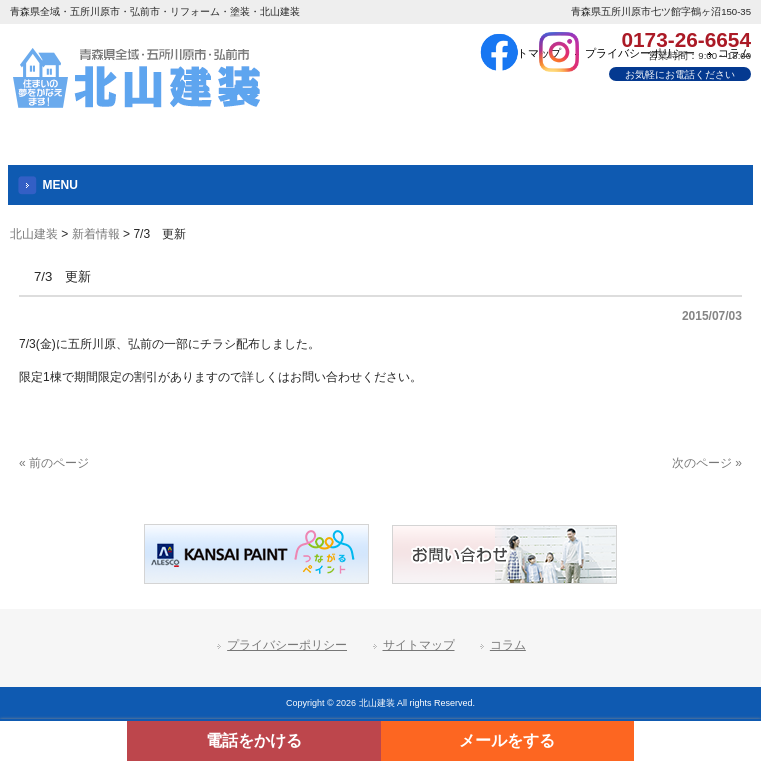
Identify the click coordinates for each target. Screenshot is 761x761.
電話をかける (254, 740)
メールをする (507, 740)
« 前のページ (54, 463)
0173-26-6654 (686, 39)
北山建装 (34, 234)
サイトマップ (419, 645)
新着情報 (96, 234)
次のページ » (707, 463)
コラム (508, 645)
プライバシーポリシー (287, 645)
